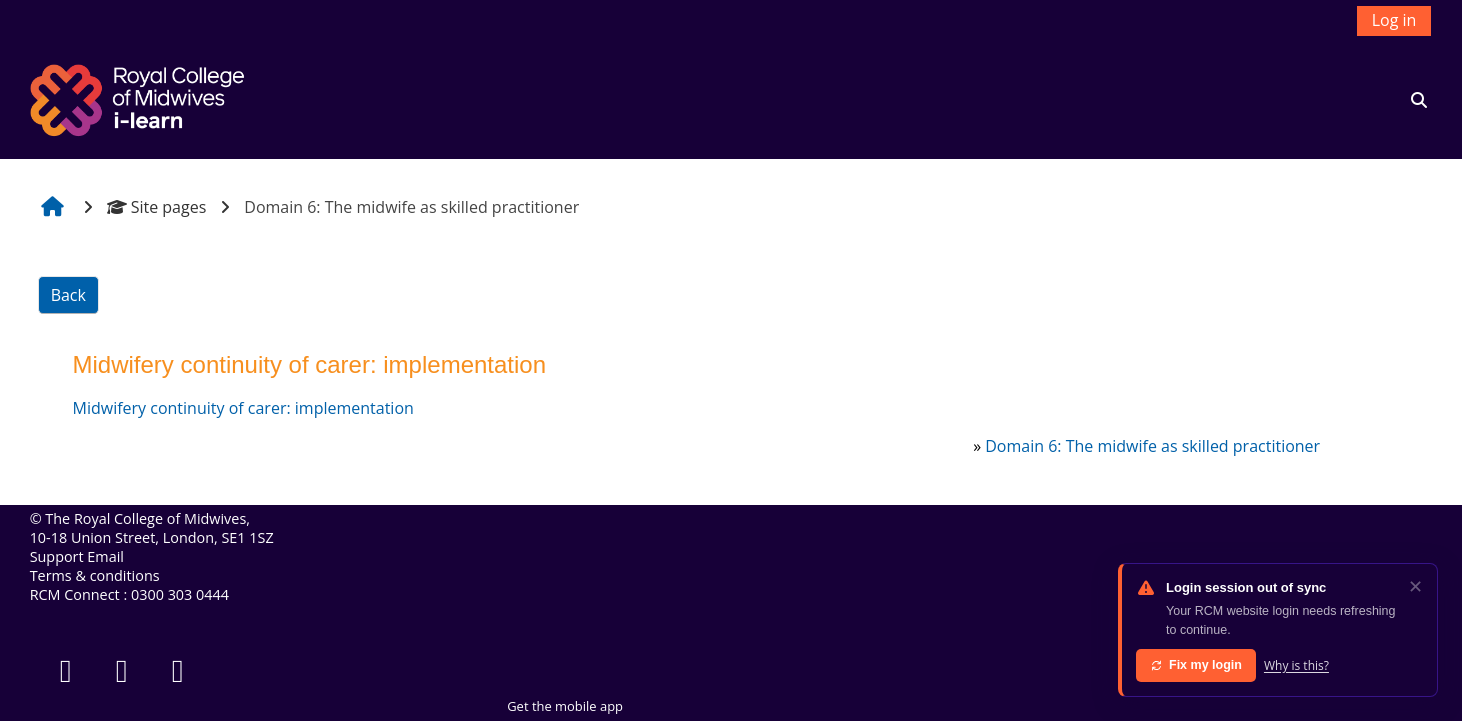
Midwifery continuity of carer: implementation (243, 408)
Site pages (157, 207)
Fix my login (1196, 665)
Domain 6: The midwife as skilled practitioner (1152, 446)
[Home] (140, 98)
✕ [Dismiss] (1415, 586)
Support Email (77, 556)
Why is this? (1296, 665)
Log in (1394, 20)
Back (68, 295)
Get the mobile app (565, 706)
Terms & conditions (95, 575)
